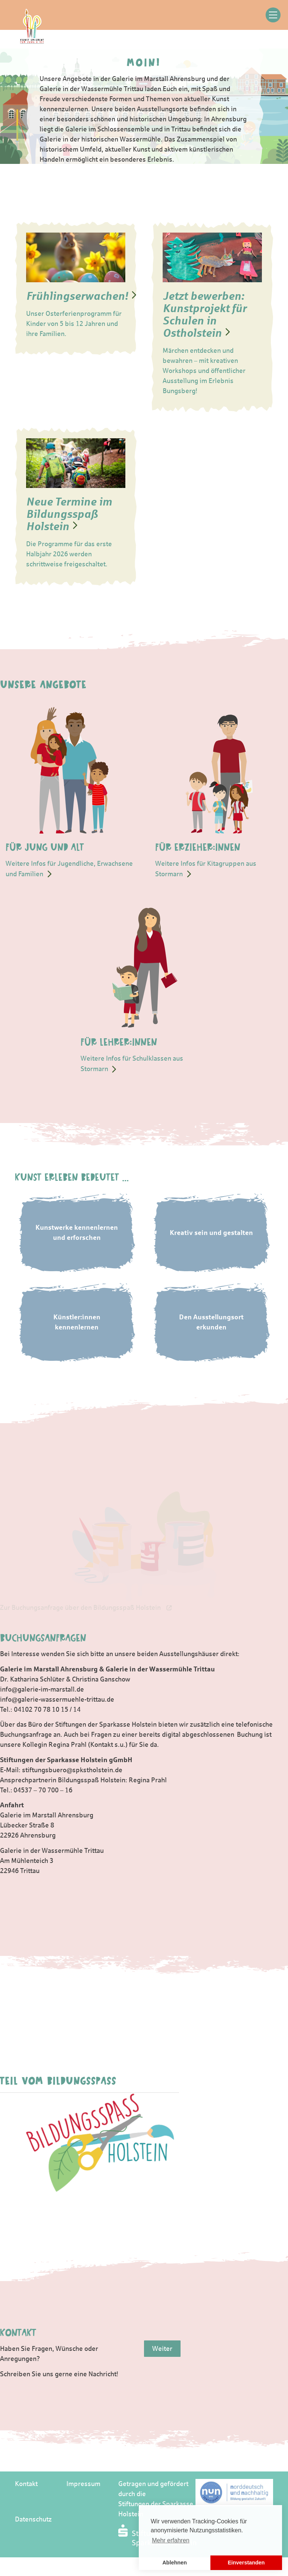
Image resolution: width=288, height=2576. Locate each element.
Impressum (83, 2484)
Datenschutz (33, 2519)
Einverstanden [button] (246, 2563)
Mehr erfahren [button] (171, 2540)
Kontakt (26, 2484)
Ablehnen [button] (174, 2563)
